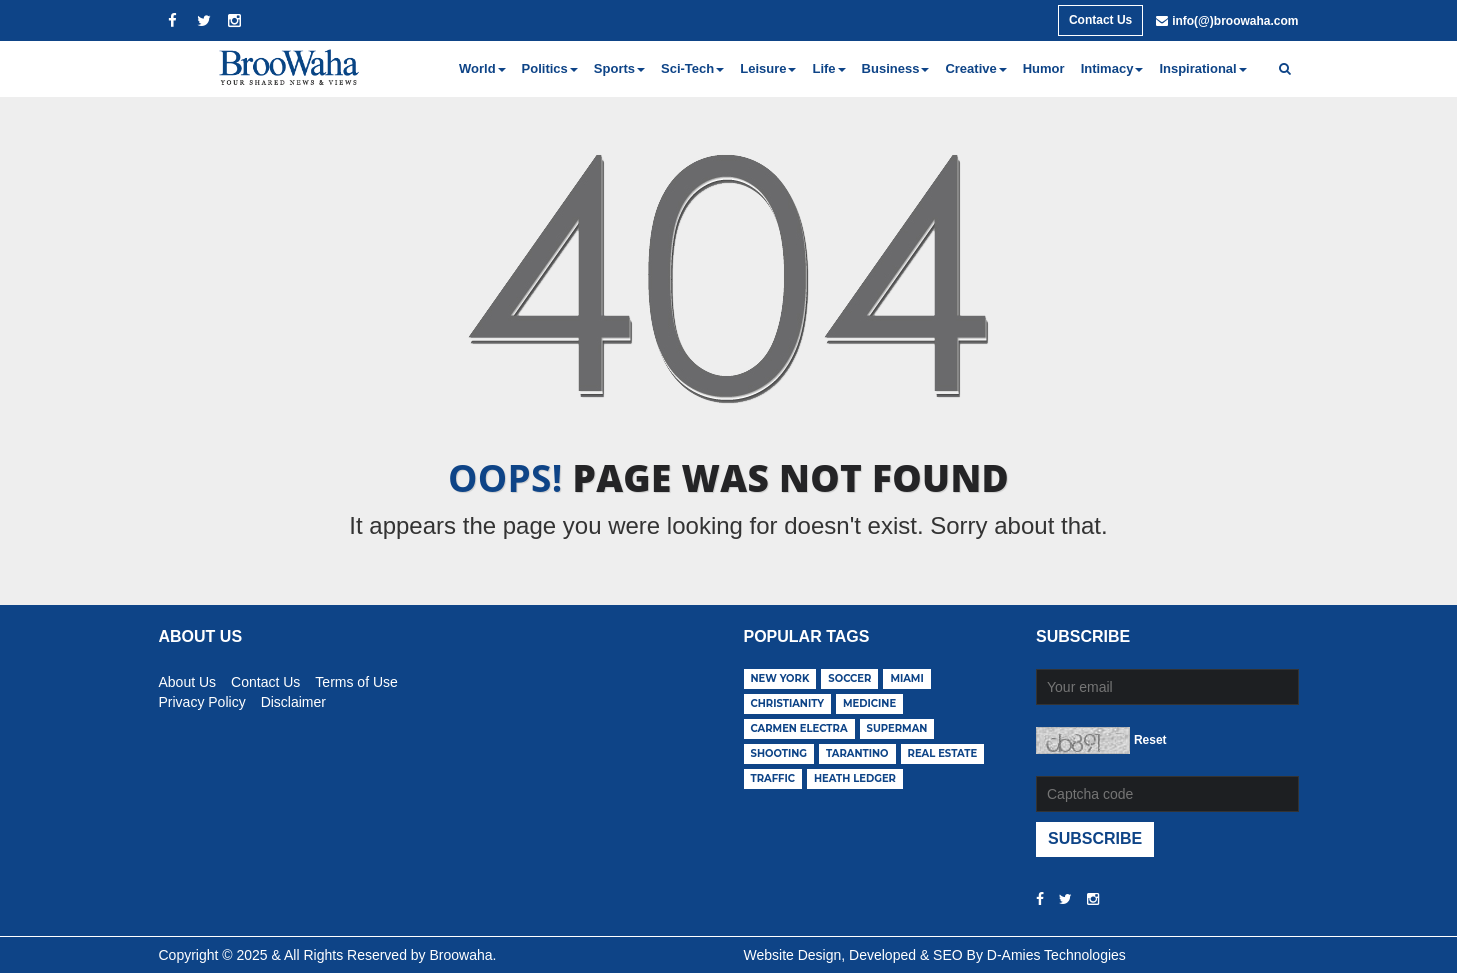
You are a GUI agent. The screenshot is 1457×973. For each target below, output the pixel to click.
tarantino (857, 753)
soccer (849, 678)
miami (906, 678)
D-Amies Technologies (1056, 955)
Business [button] (896, 68)
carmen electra (799, 728)
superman (897, 728)
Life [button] (828, 68)
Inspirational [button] (1202, 68)
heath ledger (855, 778)
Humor (1044, 68)
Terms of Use (356, 679)
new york (780, 678)
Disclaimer (293, 699)
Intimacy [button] (1112, 68)
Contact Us (1100, 20)
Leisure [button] (768, 68)
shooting (779, 753)
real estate (943, 753)
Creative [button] (975, 68)
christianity (788, 703)
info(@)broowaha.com (1235, 21)
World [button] (482, 68)
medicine (869, 703)
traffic (773, 778)
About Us (188, 679)
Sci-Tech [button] (692, 68)
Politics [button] (550, 68)
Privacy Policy (202, 699)
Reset (1150, 740)
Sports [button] (619, 68)
